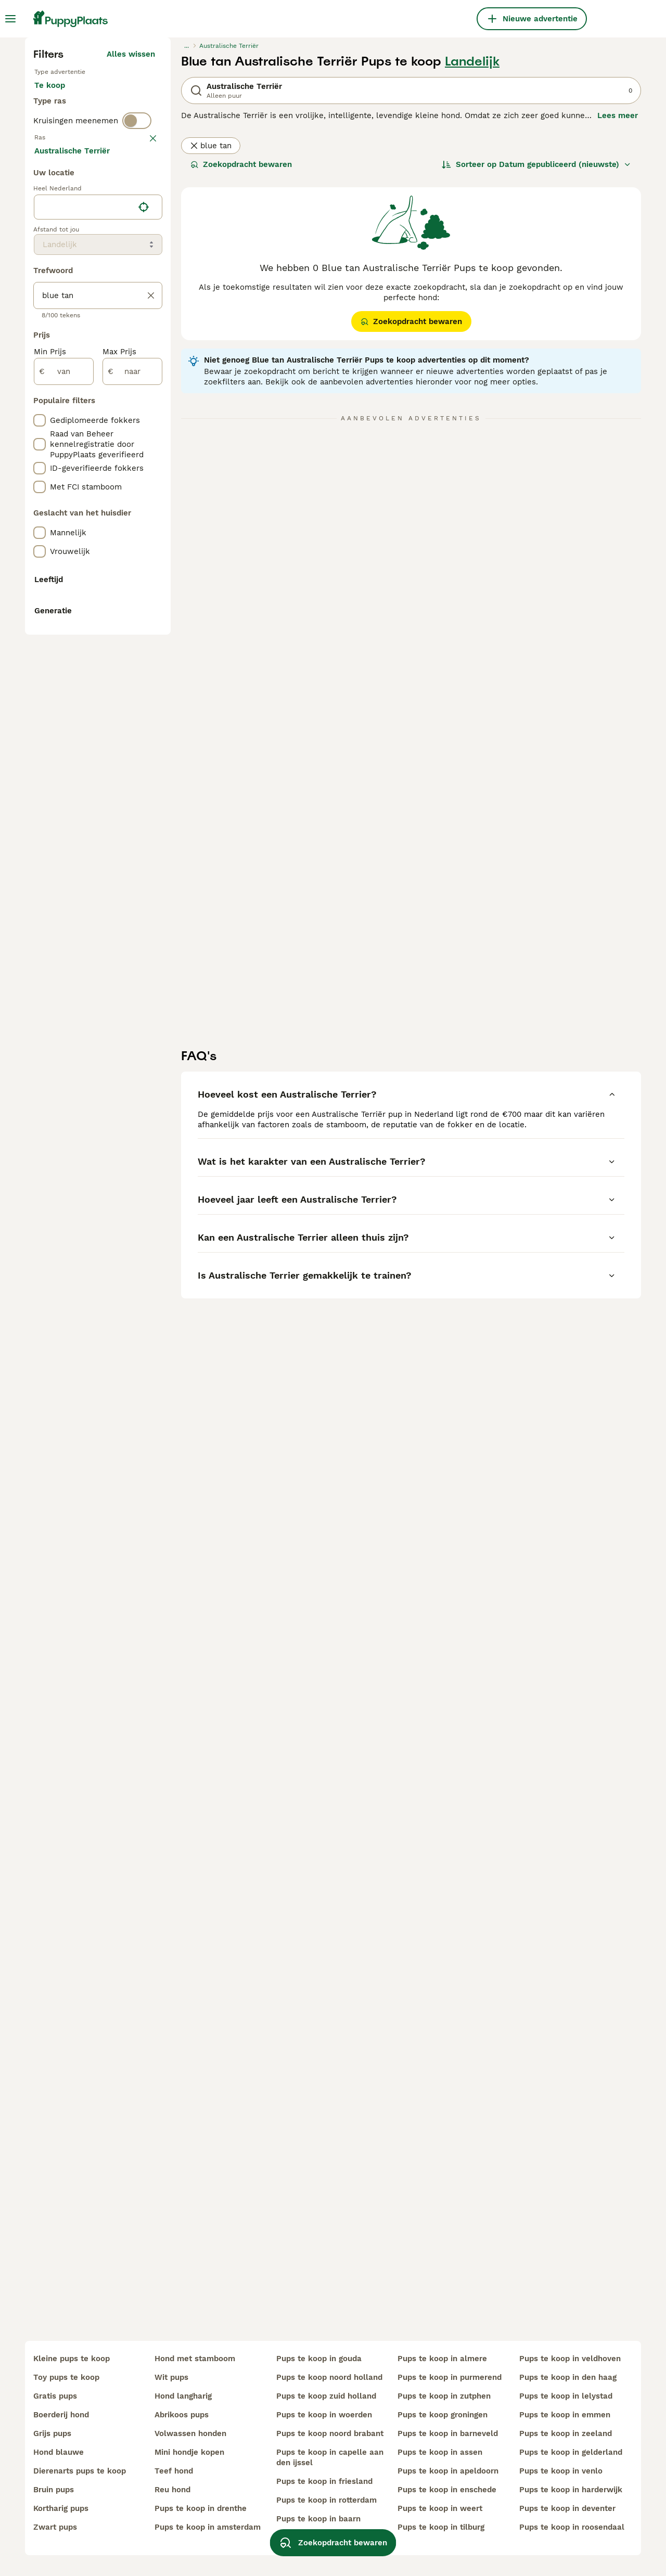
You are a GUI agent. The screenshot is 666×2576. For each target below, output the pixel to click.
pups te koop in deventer (567, 2508)
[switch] (136, 351)
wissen (142, 373)
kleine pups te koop (71, 2358)
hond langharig (183, 2396)
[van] (64, 833)
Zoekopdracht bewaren (241, 355)
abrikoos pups (182, 2414)
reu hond (172, 2489)
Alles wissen (131, 245)
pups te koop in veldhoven (570, 2358)
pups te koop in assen (440, 2452)
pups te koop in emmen (564, 2414)
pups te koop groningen (443, 2414)
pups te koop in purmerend (450, 2377)
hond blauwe (58, 2452)
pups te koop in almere (442, 2358)
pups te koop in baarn (318, 2518)
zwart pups (55, 2527)
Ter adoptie (118, 287)
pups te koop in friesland (324, 2481)
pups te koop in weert (440, 2508)
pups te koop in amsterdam (208, 2527)
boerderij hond (61, 2414)
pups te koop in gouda (319, 2358)
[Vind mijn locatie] (143, 669)
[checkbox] (39, 427)
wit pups (171, 2377)
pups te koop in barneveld (448, 2433)
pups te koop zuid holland (326, 2396)
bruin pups (53, 2489)
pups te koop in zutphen (444, 2396)
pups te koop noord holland (329, 2377)
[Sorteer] (536, 355)
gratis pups (55, 2396)
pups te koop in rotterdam (326, 2500)
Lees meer (617, 307)
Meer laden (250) (129, 614)
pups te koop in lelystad (565, 2396)
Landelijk (472, 253)
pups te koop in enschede (447, 2489)
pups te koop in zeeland (565, 2433)
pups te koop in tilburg (441, 2527)
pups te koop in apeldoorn (448, 2471)
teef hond (174, 2471)
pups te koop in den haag (568, 2377)
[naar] (132, 833)
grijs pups (52, 2433)
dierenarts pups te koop (79, 2471)
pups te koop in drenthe (201, 2508)
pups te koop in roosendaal (571, 2527)
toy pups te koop (66, 2377)
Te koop (58, 287)
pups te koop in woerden (324, 2414)
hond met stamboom (195, 2358)
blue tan (211, 337)
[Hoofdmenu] (10, 18)
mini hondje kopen (189, 2452)
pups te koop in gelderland (570, 2452)
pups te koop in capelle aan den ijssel (329, 2457)
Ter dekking (65, 312)
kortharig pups (60, 2508)
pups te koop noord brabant (329, 2433)
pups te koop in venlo (561, 2471)
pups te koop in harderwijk (570, 2489)
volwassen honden (190, 2433)
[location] (98, 668)
